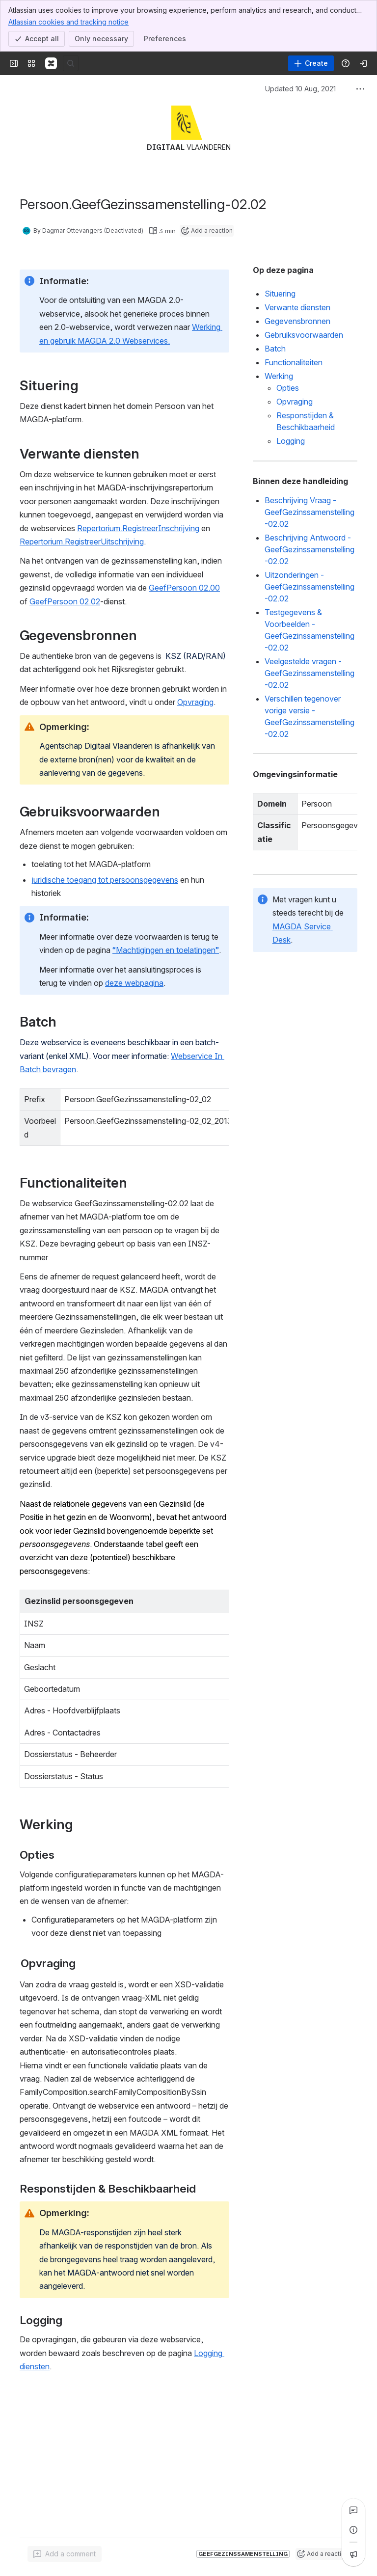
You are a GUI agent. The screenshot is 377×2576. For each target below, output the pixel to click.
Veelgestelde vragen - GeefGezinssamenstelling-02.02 (309, 673)
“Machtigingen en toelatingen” (165, 950)
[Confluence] (51, 63)
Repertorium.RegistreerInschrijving (138, 528)
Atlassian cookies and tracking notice (68, 21)
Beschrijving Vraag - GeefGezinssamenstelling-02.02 (309, 512)
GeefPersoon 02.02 (64, 601)
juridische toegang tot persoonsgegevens (104, 880)
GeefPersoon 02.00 (184, 588)
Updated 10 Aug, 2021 (300, 88)
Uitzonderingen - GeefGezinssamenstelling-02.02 (309, 586)
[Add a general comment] (64, 2554)
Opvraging (195, 702)
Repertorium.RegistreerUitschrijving (82, 541)
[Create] (311, 63)
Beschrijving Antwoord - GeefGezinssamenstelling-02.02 (309, 549)
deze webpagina (134, 983)
